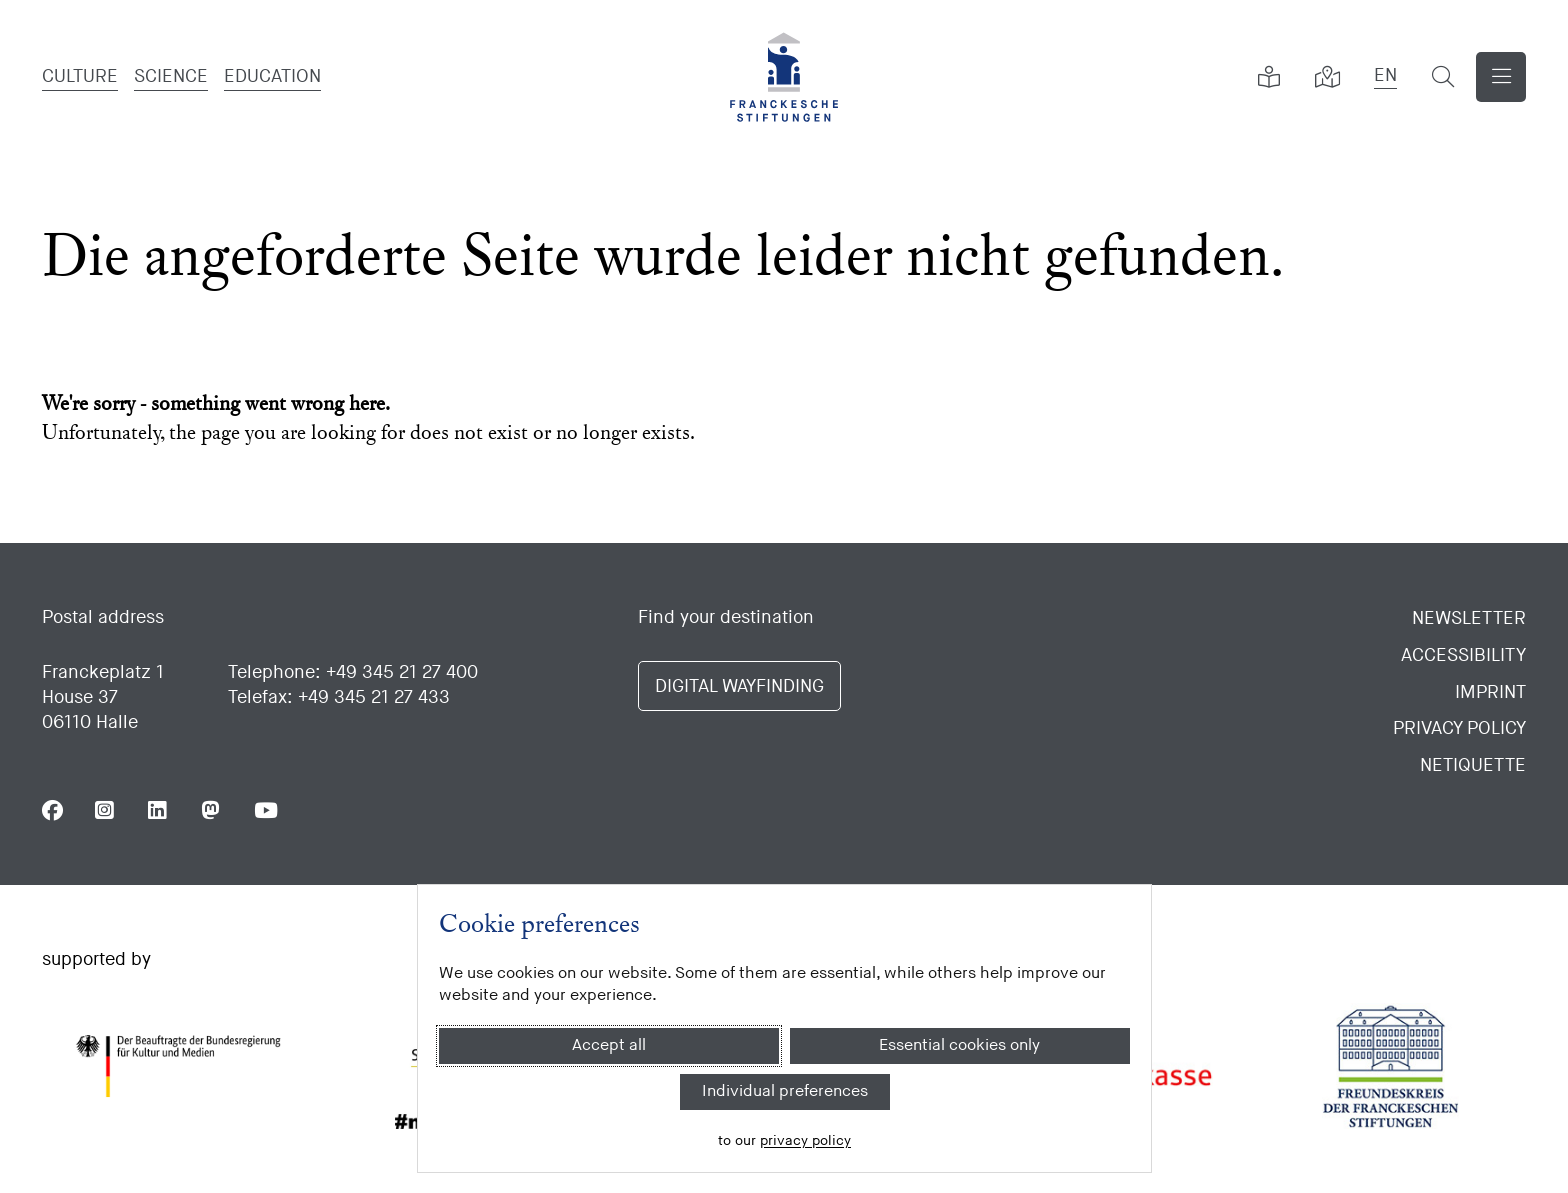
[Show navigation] (1501, 77)
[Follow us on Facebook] (52, 810)
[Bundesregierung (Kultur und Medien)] (178, 1066)
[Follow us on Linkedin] (158, 810)
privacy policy (805, 1140)
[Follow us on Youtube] (264, 810)
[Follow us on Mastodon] (211, 810)
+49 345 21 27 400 (402, 672)
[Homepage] (784, 77)
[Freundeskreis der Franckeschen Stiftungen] (1390, 1066)
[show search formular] (1443, 77)
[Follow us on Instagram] (105, 810)
